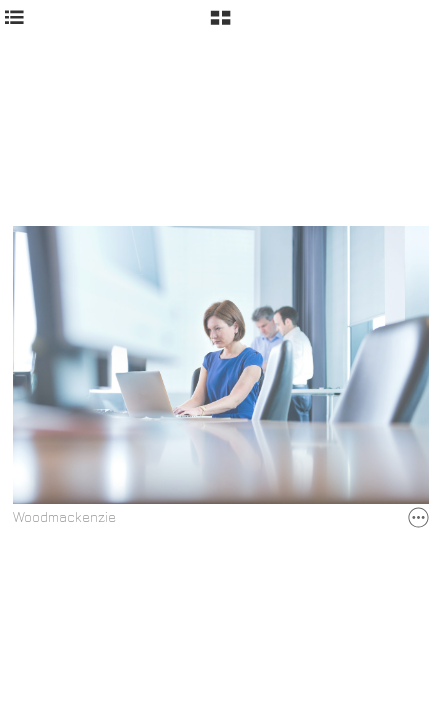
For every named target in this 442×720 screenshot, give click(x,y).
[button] (220, 25)
